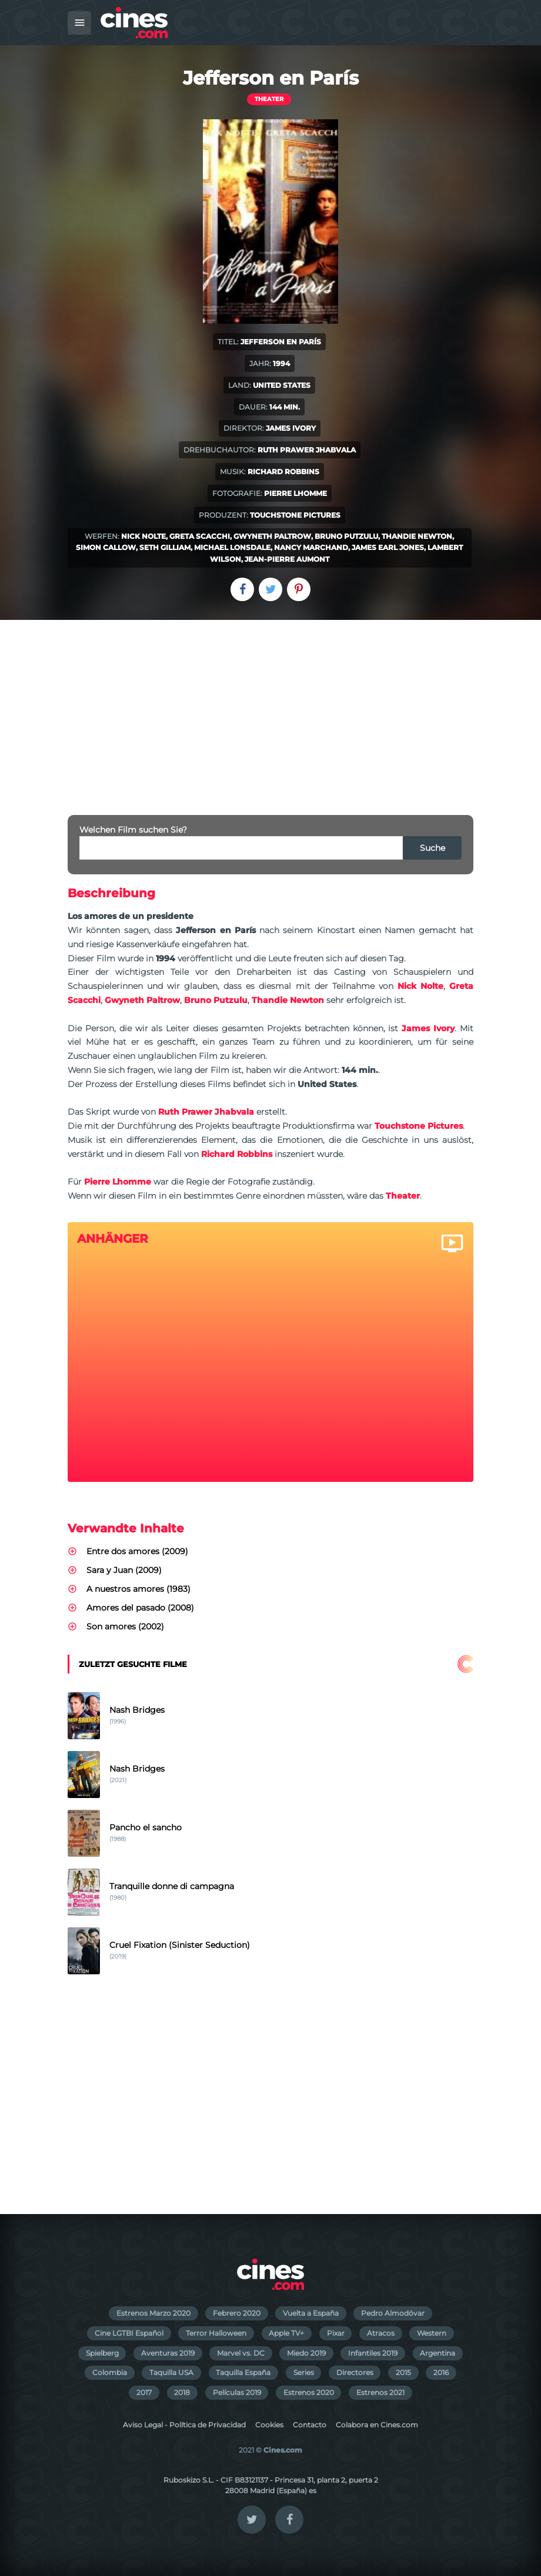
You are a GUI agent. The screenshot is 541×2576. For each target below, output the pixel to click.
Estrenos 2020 (308, 2392)
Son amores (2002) (125, 1626)
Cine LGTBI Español (129, 2333)
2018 (182, 2392)
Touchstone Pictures (295, 515)
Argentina (437, 2353)
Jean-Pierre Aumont (287, 559)
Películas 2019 (237, 2392)
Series (303, 2372)
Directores (354, 2372)
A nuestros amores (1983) (138, 1589)
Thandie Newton (417, 536)
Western (431, 2333)
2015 (403, 2372)
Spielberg (102, 2353)
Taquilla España (243, 2372)
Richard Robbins (283, 471)
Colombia (109, 2372)
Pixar (336, 2333)
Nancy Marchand (311, 547)
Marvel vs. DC (241, 2353)
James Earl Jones (388, 547)
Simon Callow (106, 547)
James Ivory (291, 428)
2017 (144, 2392)
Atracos (381, 2333)
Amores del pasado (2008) (140, 1607)
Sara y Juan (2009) (124, 1570)
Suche (432, 848)
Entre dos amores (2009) (137, 1551)
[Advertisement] (270, 708)
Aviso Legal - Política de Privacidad (184, 2424)
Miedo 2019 (306, 2353)
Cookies (269, 2424)
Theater (269, 99)
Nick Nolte (143, 536)
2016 (441, 2372)
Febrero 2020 (237, 2313)
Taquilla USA (171, 2372)
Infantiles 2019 (373, 2353)
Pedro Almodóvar (393, 2313)
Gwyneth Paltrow (272, 536)
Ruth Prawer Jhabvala (307, 449)
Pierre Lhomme (295, 493)
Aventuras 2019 (168, 2353)
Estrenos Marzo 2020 (153, 2313)
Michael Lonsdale (232, 547)
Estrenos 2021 (380, 2392)
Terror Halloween (216, 2333)
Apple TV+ (286, 2333)
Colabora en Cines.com (377, 2424)
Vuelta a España (311, 2313)
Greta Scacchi (199, 536)
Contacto (309, 2424)
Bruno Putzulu (346, 536)
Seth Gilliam (165, 547)
